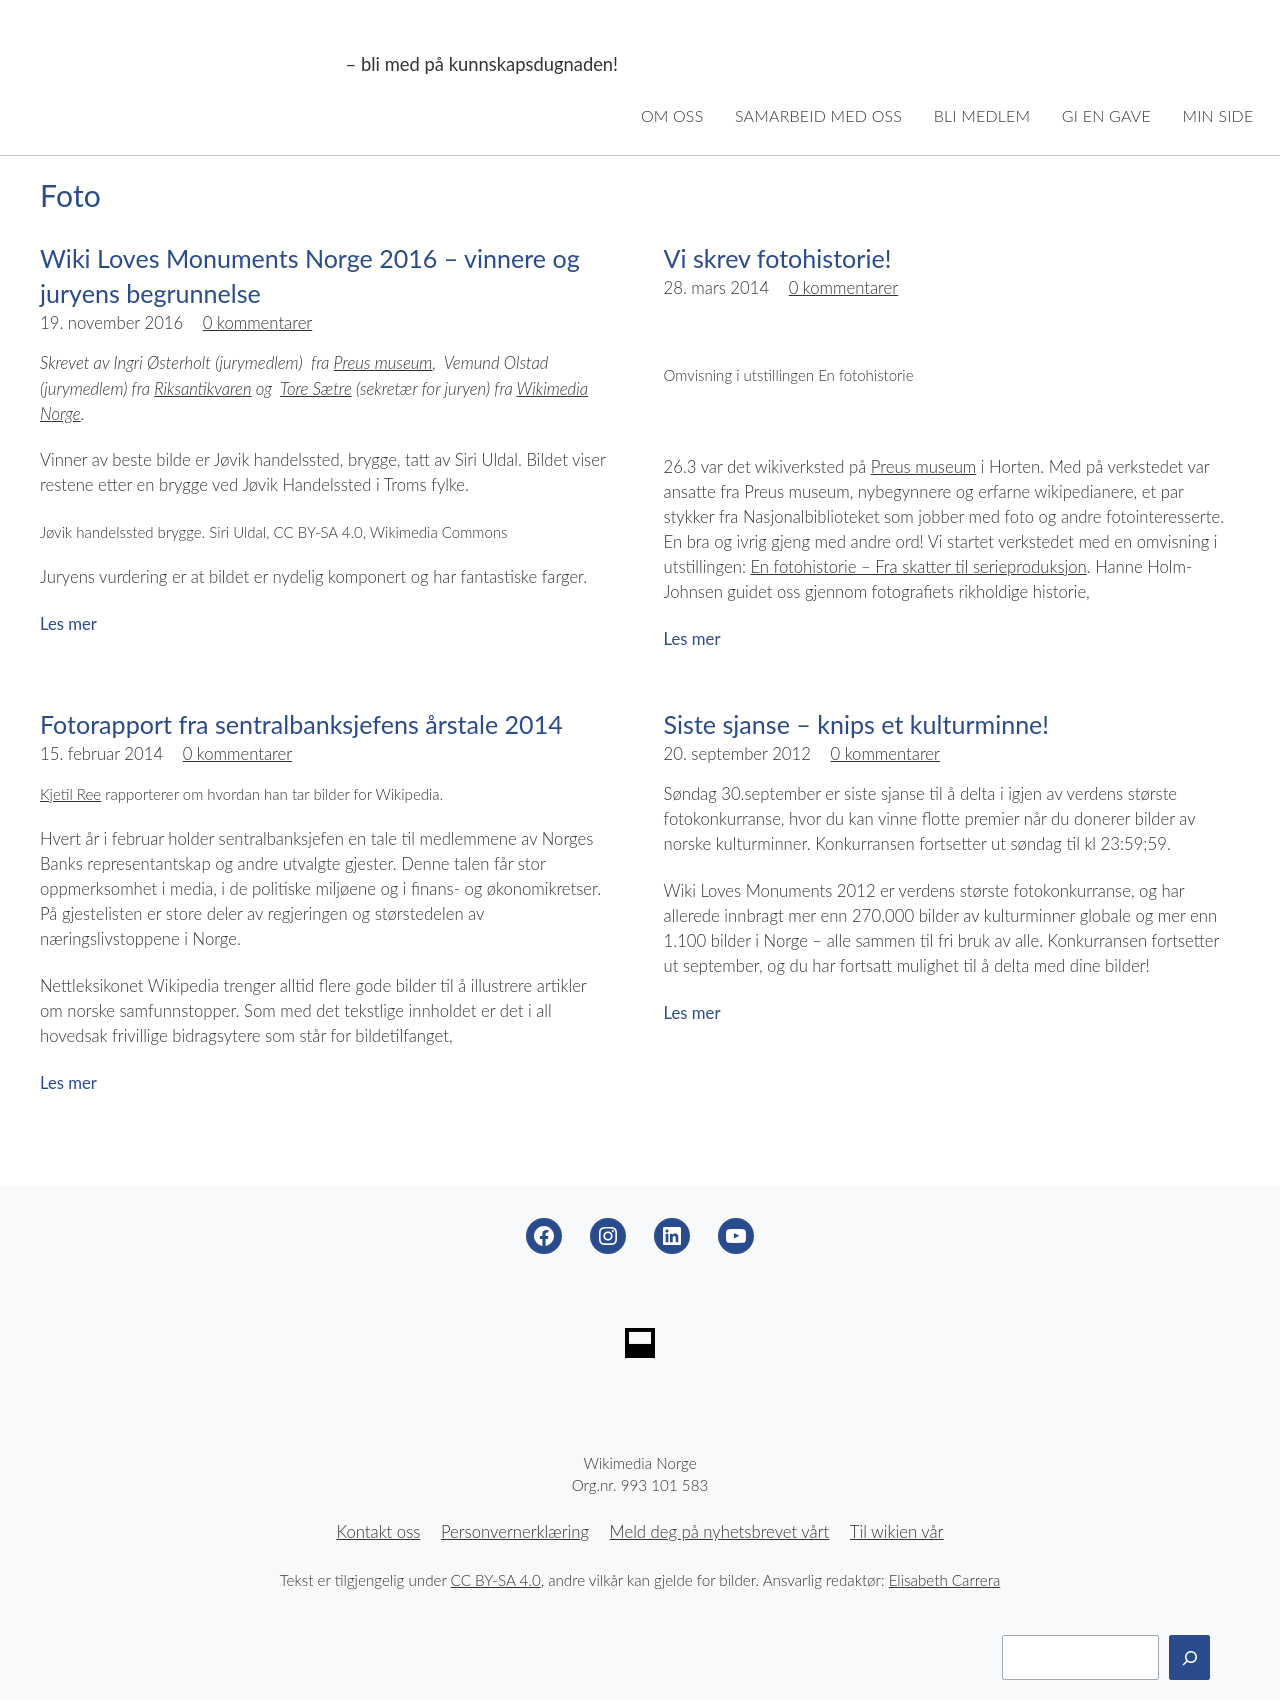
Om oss (672, 115)
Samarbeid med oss (818, 115)
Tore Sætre (316, 389)
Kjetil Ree (70, 794)
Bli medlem (982, 115)
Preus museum (383, 363)
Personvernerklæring (515, 1532)
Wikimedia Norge (182, 65)
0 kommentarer (258, 323)
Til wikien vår (897, 1532)
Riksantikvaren (202, 389)
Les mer (68, 624)
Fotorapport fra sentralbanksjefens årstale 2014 (301, 724)
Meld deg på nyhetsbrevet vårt (720, 1532)
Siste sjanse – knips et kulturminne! (857, 724)
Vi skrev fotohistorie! (778, 258)
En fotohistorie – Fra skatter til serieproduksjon (918, 567)
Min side (1218, 115)
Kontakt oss (379, 1532)
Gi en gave (1106, 115)
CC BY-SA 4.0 (496, 1580)
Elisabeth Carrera (945, 1580)
